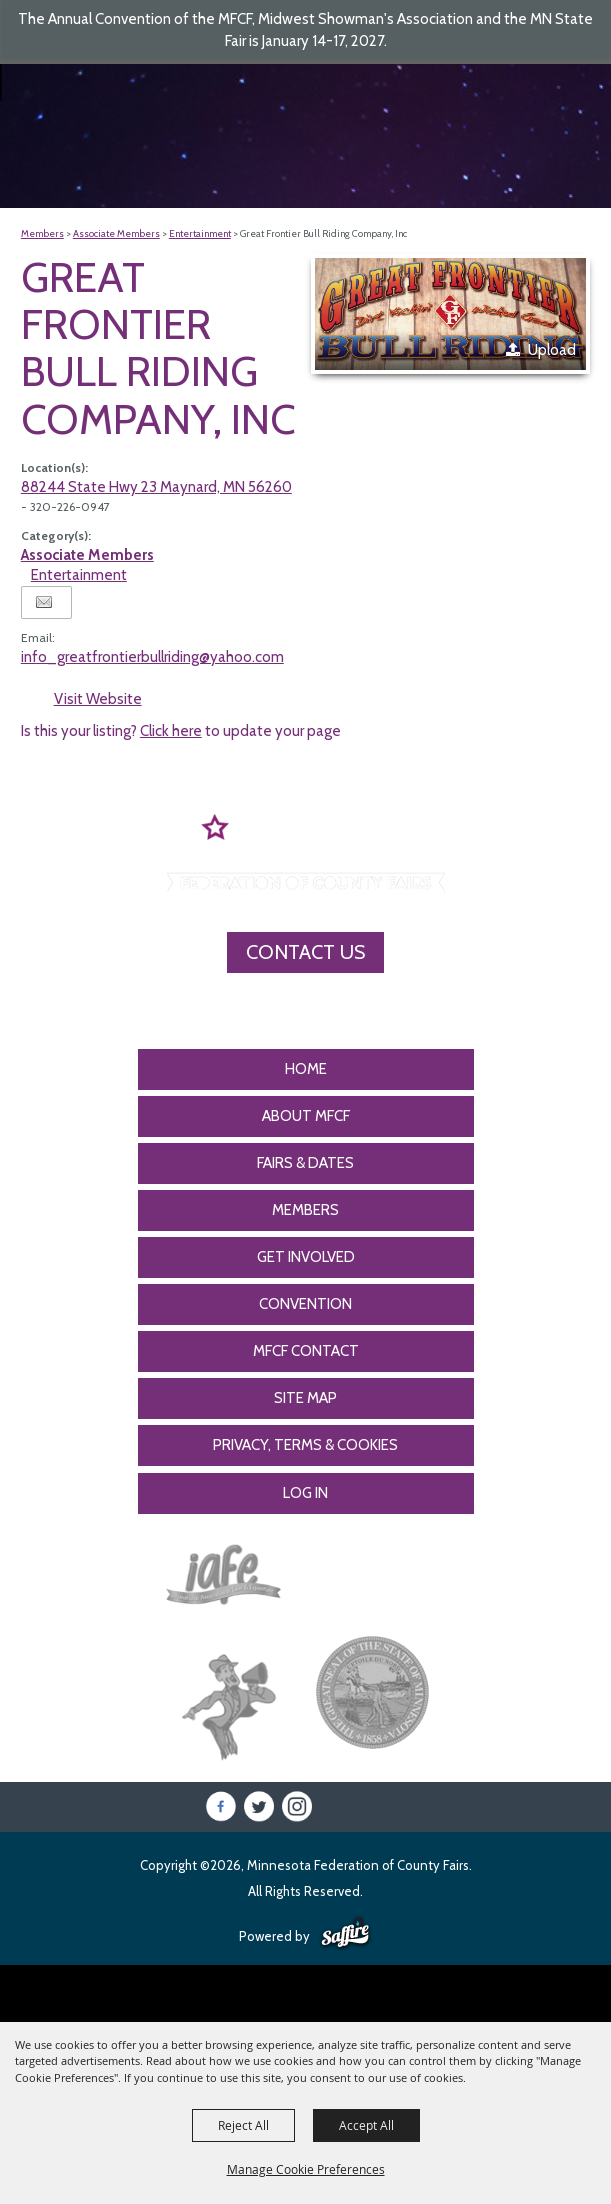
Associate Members (116, 233)
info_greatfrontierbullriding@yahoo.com (152, 657)
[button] (450, 314)
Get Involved (306, 1257)
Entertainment (200, 233)
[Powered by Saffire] (345, 1934)
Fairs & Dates (305, 1163)
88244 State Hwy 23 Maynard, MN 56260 (156, 487)
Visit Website (98, 699)
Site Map (305, 1398)
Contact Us (305, 952)
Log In (305, 1493)
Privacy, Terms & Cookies (305, 1445)
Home (306, 1069)
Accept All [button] (366, 2125)
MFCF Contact (306, 1351)
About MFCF (306, 1116)
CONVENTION (305, 1304)
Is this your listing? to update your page (181, 731)
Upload (552, 350)
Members (42, 233)
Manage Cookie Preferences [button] (306, 2169)
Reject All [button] (243, 2125)
